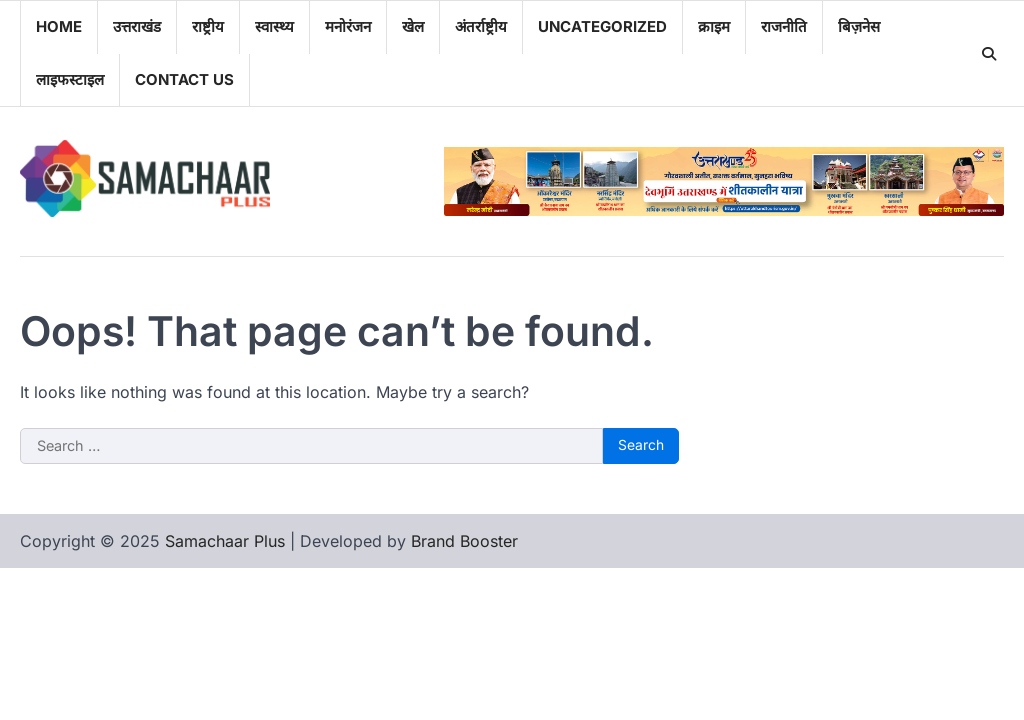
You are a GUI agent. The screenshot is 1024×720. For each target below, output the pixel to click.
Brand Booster (464, 541)
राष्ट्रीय (208, 26)
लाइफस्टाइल (70, 79)
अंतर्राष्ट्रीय (481, 26)
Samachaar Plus (225, 541)
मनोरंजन (348, 26)
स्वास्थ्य (274, 26)
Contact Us (184, 79)
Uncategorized (602, 26)
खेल (413, 26)
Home (59, 26)
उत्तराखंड (137, 26)
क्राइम (714, 26)
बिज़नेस (859, 26)
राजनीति (784, 26)
